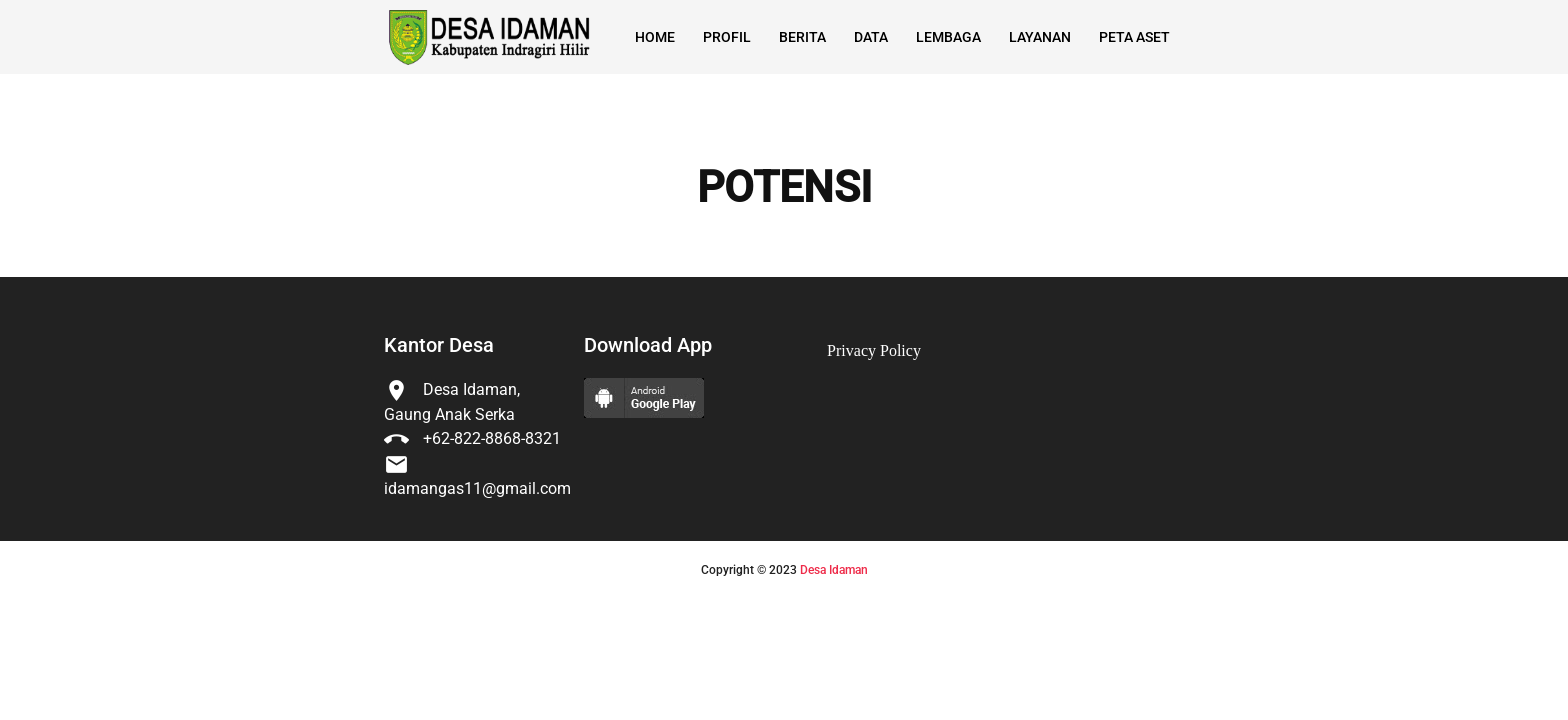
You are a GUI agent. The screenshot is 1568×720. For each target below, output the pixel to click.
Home (655, 37)
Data (871, 37)
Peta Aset (1134, 37)
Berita (802, 37)
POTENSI (784, 188)
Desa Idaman (834, 570)
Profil (727, 37)
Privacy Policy (874, 350)
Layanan (1040, 37)
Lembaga (948, 37)
